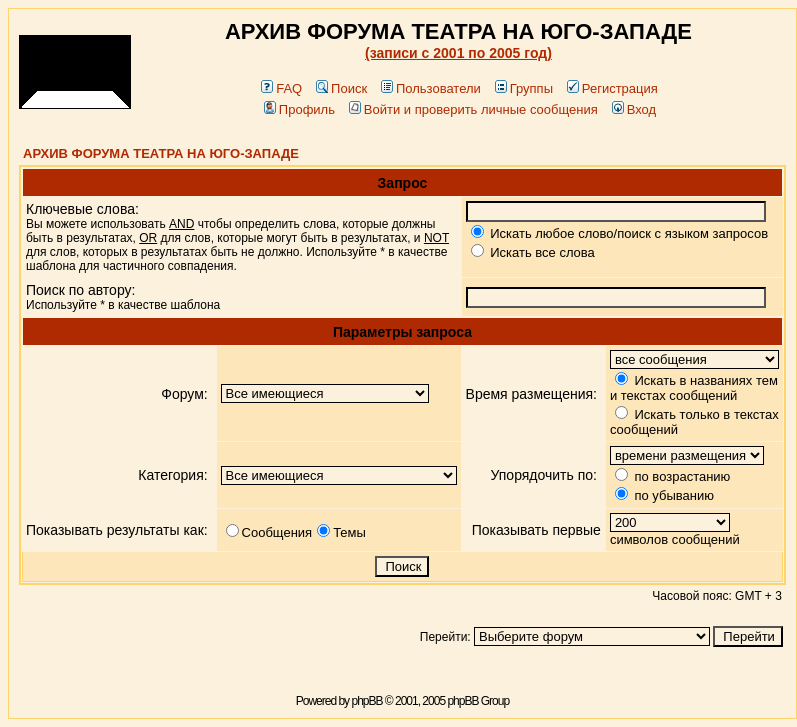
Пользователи (431, 88)
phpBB (366, 701)
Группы (524, 88)
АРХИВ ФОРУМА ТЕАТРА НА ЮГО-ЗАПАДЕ (161, 153)
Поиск (341, 88)
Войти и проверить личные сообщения (473, 109)
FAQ (281, 88)
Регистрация (612, 88)
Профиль (299, 109)
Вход (634, 109)
